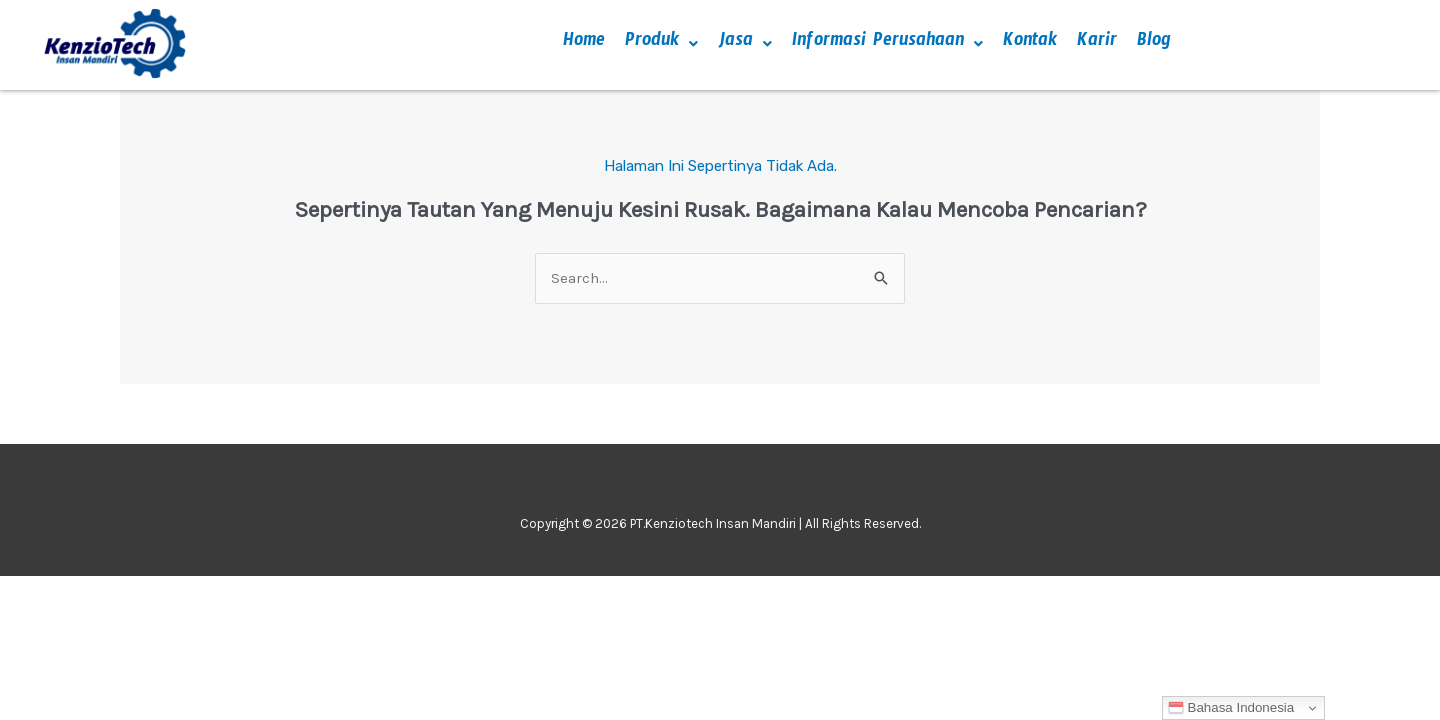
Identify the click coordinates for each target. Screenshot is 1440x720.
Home (584, 44)
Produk (661, 44)
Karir (1097, 44)
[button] (661, 44)
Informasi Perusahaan (887, 44)
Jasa (745, 44)
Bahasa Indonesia (1231, 708)
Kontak (1030, 44)
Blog (1154, 44)
